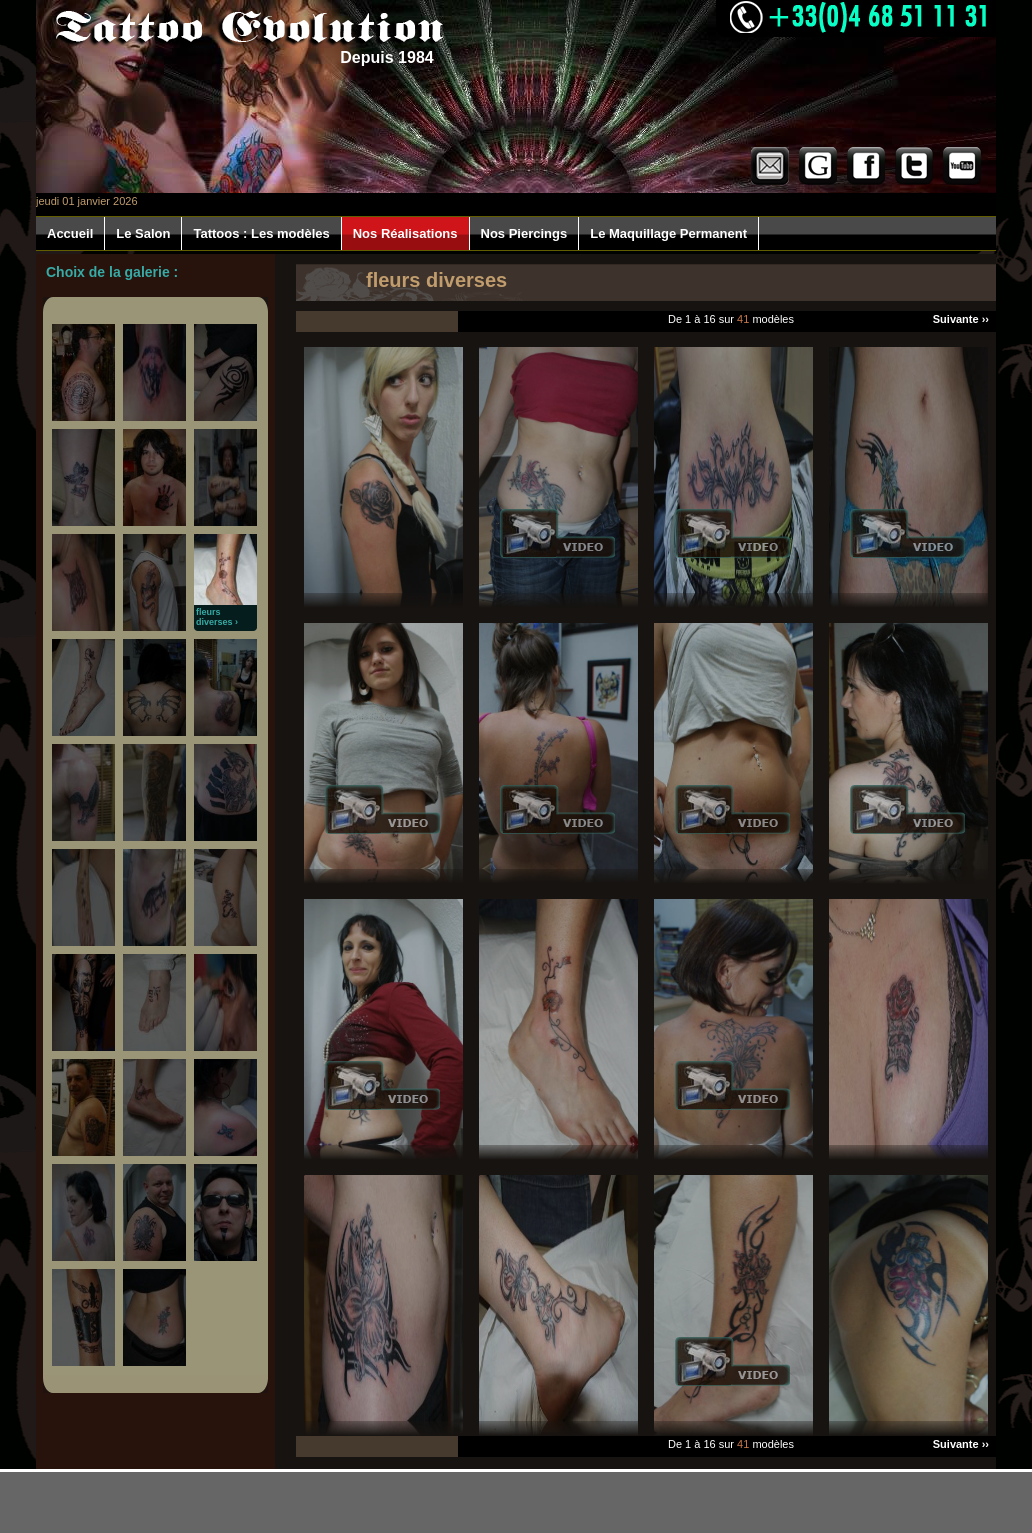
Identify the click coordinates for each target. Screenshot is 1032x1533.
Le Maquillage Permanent (668, 233)
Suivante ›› (961, 319)
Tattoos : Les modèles (261, 233)
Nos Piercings (524, 233)
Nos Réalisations (405, 233)
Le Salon (143, 233)
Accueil (70, 233)
